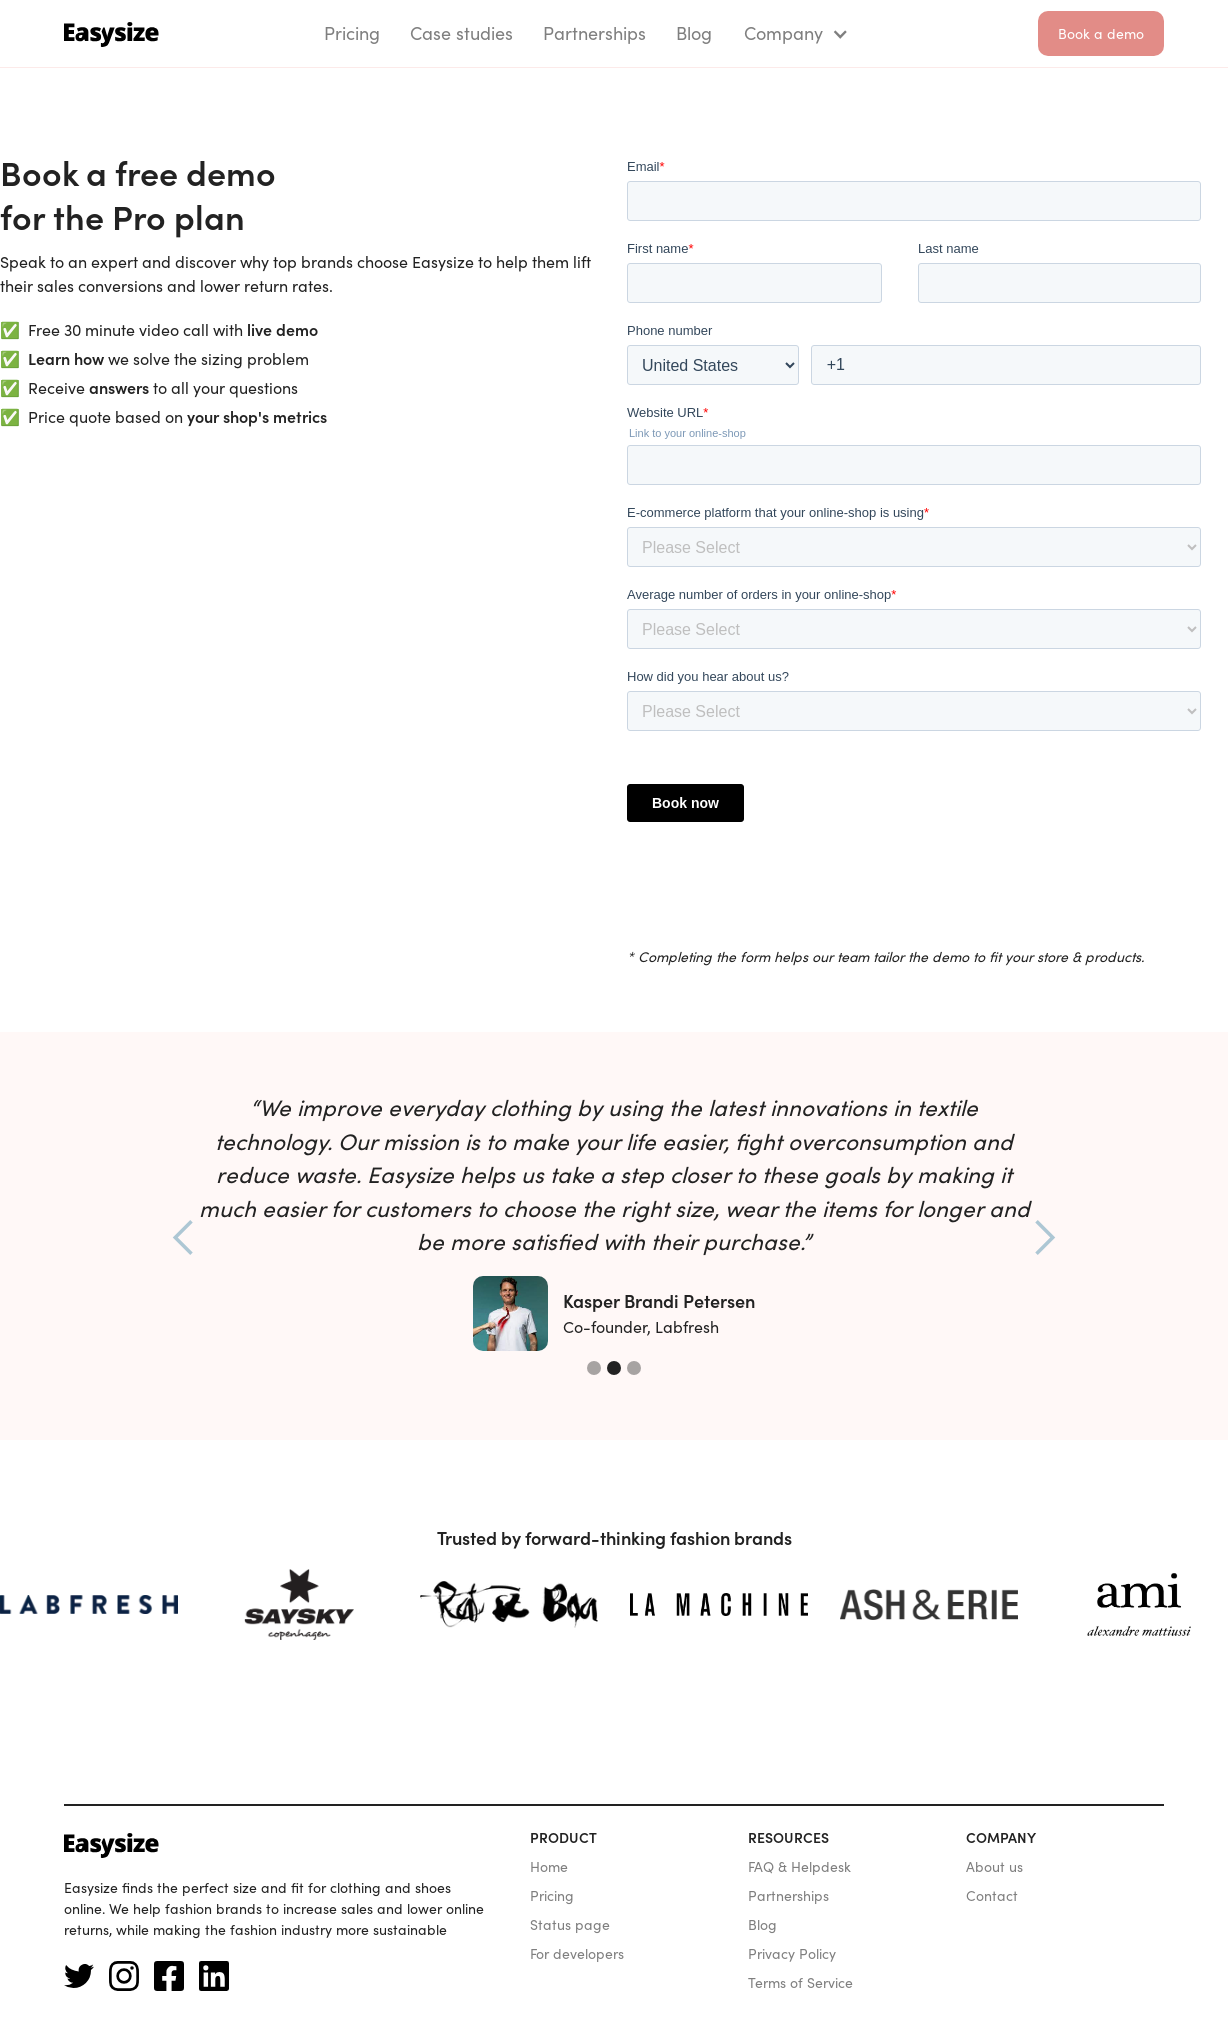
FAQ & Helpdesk (799, 1867)
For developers (577, 1954)
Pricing (552, 1896)
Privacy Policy (792, 1954)
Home (549, 1867)
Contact (992, 1896)
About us (994, 1867)
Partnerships (788, 1896)
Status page (570, 1925)
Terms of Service (800, 1983)
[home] (111, 33)
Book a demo (1101, 34)
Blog (762, 1925)
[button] (793, 33)
